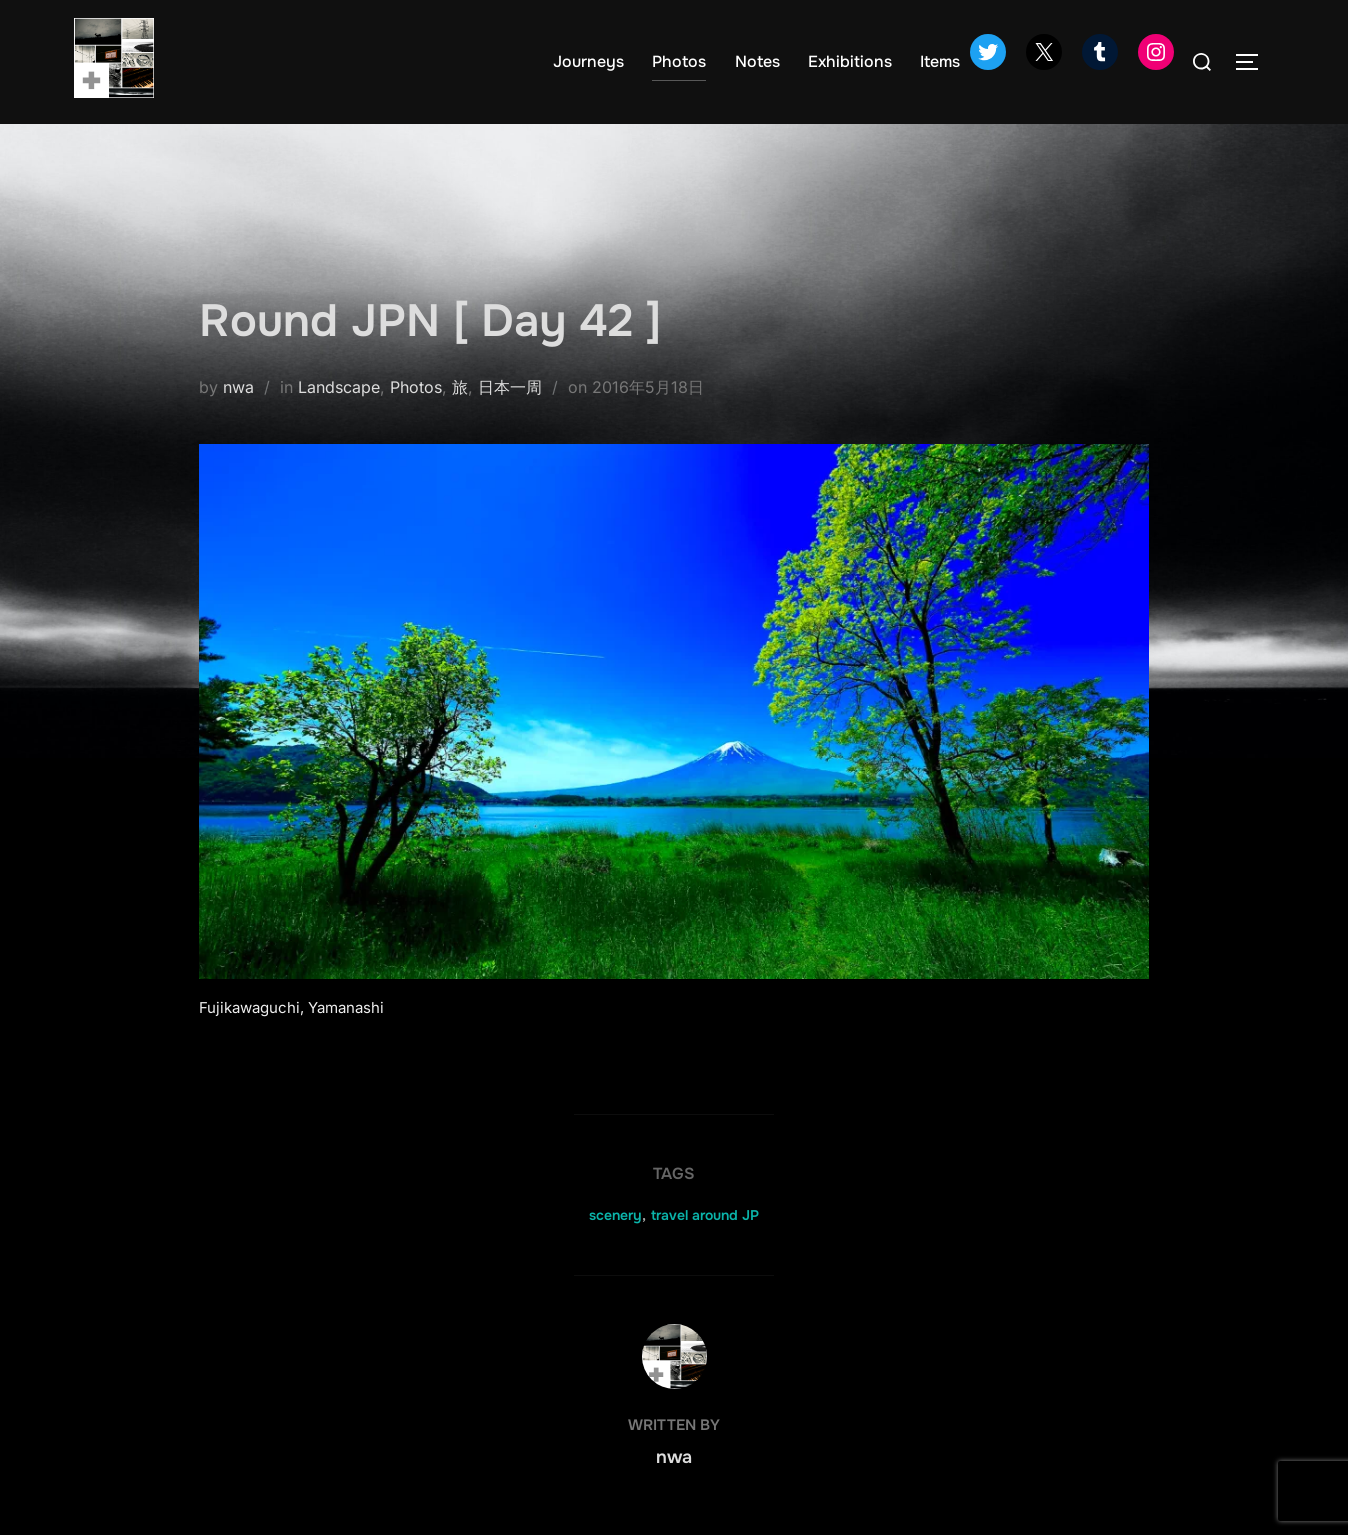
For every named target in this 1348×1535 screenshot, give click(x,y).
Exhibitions (850, 61)
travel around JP (705, 1215)
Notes (757, 61)
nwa (238, 387)
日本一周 (510, 387)
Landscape (339, 387)
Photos (679, 61)
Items (940, 61)
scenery (615, 1215)
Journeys (588, 61)
